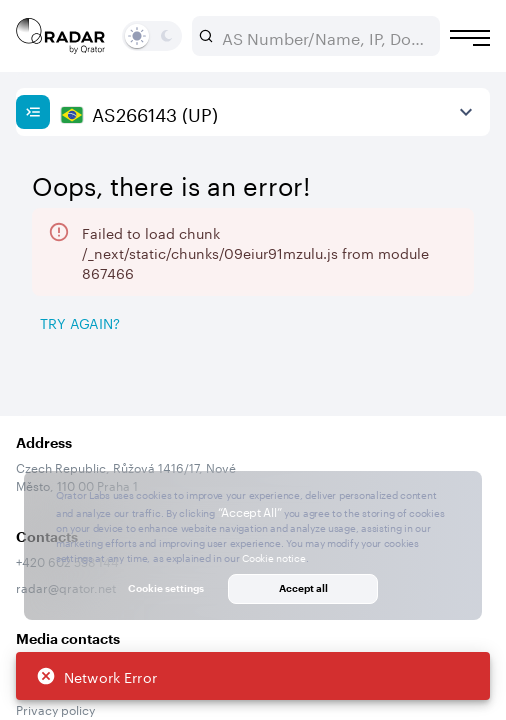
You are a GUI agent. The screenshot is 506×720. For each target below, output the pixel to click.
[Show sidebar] (33, 112)
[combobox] (324, 36)
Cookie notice (273, 557)
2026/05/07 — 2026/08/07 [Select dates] (136, 263)
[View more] (466, 112)
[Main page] (61, 36)
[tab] (71, 423)
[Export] (443, 372)
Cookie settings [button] (166, 588)
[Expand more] (466, 318)
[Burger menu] (470, 38)
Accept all (303, 588)
